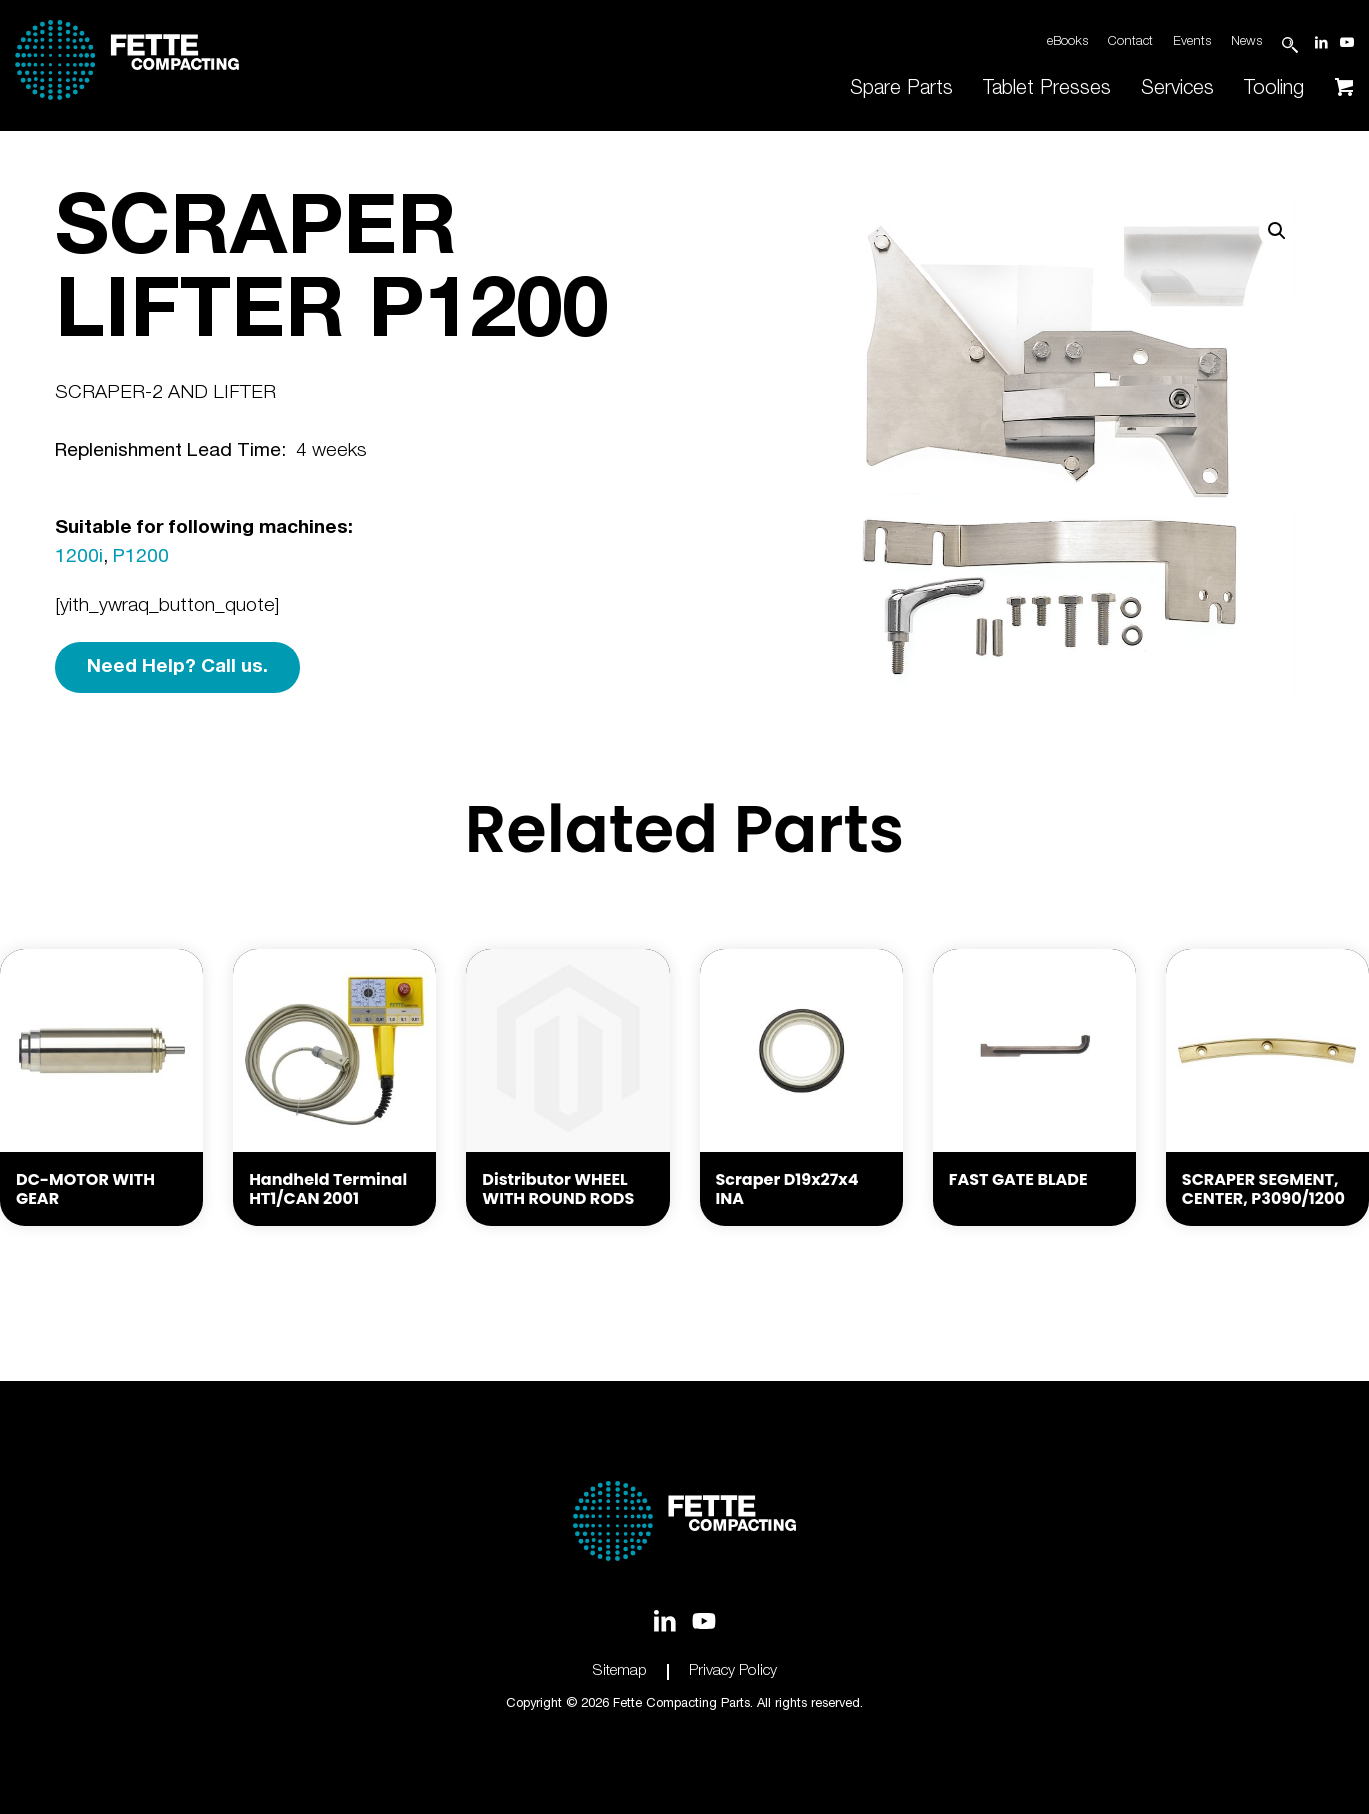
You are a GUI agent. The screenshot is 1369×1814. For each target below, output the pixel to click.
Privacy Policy (733, 1671)
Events (1192, 42)
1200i (79, 557)
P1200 (141, 557)
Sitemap (620, 1671)
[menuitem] (901, 90)
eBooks (1067, 42)
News (1246, 42)
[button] (1277, 231)
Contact (1130, 42)
